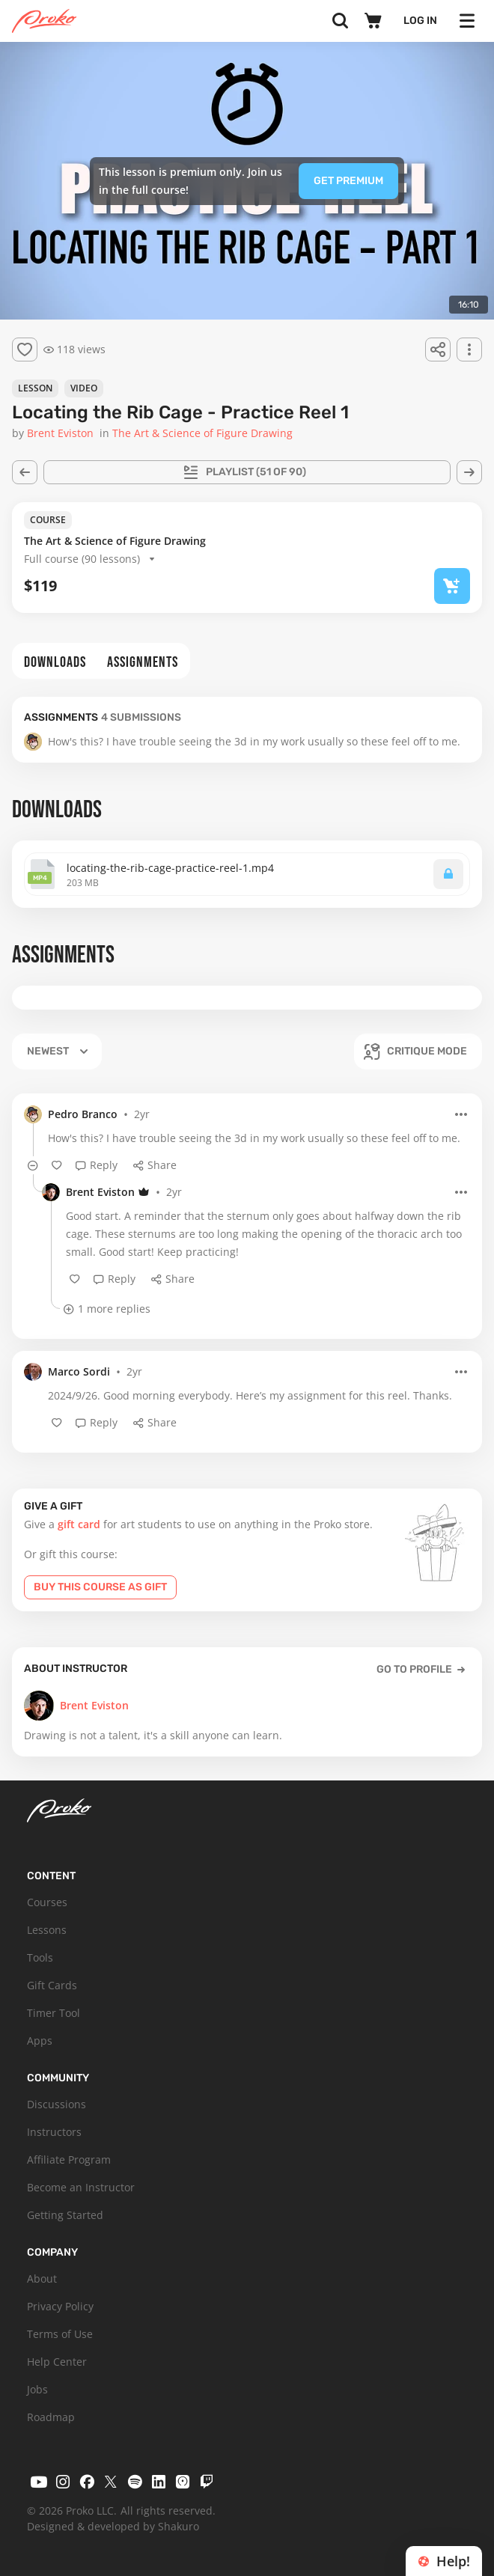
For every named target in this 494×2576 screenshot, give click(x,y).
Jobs (37, 2389)
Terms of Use (60, 2334)
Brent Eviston (100, 1192)
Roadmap (51, 2417)
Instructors (54, 2132)
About (42, 2278)
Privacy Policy (60, 2306)
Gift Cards (52, 1985)
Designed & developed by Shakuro (113, 2526)
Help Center (57, 2361)
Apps (39, 2040)
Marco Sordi (79, 1371)
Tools (40, 1957)
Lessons (47, 1930)
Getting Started (65, 2215)
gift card (79, 1524)
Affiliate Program (69, 2159)
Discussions (56, 2104)
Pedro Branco (83, 1114)
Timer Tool (53, 2013)
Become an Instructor (81, 2187)
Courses (47, 1902)
